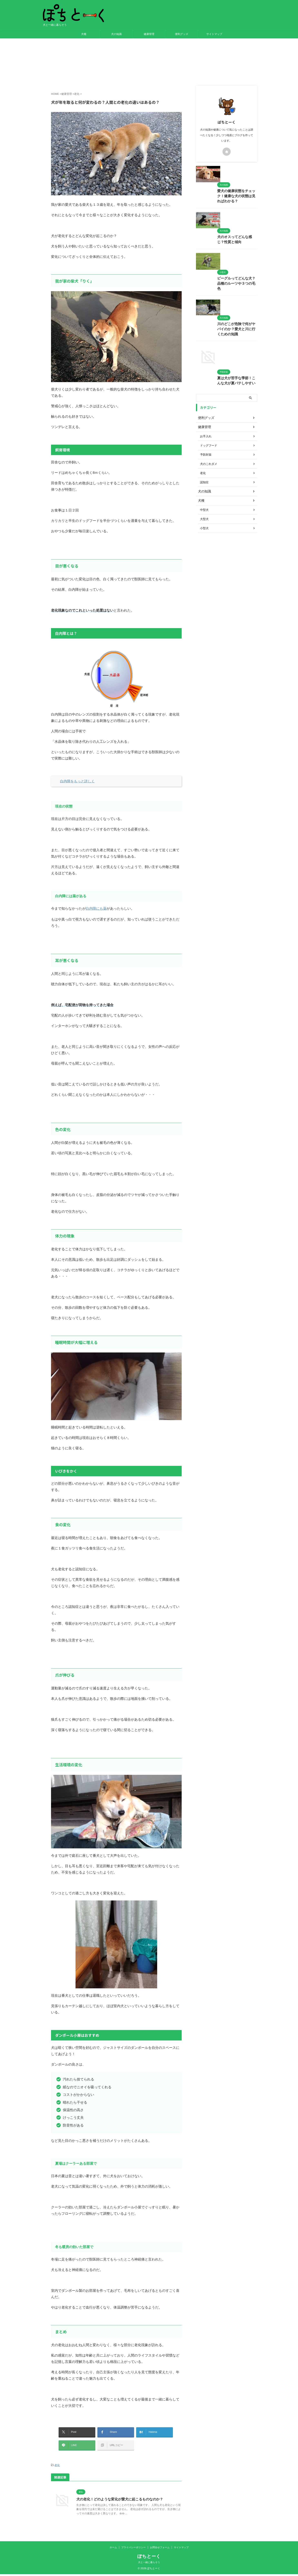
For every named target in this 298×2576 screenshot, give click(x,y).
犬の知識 (116, 34)
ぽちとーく (149, 2558)
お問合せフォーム (160, 2549)
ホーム (113, 2549)
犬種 (83, 34)
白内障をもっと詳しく (77, 781)
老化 (57, 2460)
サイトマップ (214, 34)
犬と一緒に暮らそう (149, 2564)
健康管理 (149, 34)
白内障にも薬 (96, 908)
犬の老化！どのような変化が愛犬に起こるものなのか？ (136, 2493)
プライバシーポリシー (133, 2549)
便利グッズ (181, 34)
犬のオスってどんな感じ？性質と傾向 (220, 279)
